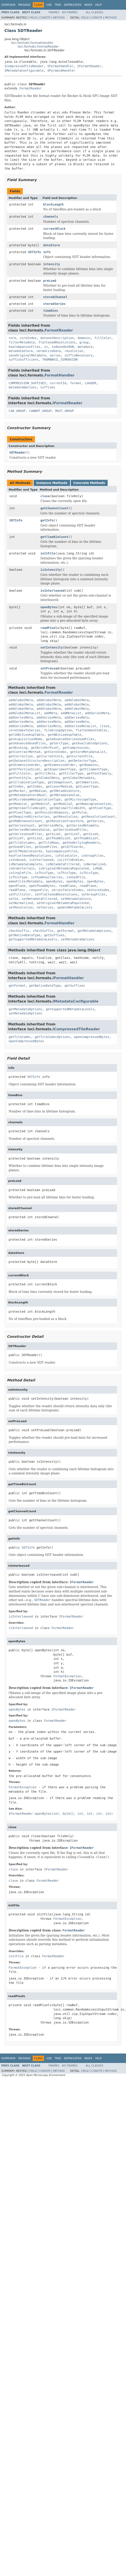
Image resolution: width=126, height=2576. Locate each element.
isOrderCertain (22, 868)
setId (13, 899)
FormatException (67, 1676)
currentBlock (54, 228)
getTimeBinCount (54, 537)
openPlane (17, 886)
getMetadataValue (64, 795)
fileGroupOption (58, 730)
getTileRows (48, 842)
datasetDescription (57, 338)
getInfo (46, 520)
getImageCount (60, 782)
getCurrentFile (79, 756)
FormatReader (30, 88)
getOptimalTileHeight (27, 808)
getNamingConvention (93, 804)
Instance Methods (51, 483)
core (12, 338)
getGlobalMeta (47, 778)
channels (50, 216)
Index (88, 4)
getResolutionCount (98, 816)
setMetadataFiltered (39, 899)
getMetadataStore (64, 791)
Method (59, 17)
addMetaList (71, 713)
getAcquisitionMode (25, 739)
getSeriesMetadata (82, 825)
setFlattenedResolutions (56, 894)
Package (24, 4)
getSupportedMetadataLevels (33, 939)
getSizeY (16, 838)
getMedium (37, 791)
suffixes (47, 387)
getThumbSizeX (58, 838)
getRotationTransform (64, 821)
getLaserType (87, 786)
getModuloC (18, 804)
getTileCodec (20, 1037)
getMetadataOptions (94, 930)
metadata (85, 346)
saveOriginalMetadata (27, 355)
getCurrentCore (49, 756)
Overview (8, 4)
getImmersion (87, 782)
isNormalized (94, 864)
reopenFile (38, 890)
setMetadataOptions (77, 939)
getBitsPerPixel (45, 747)
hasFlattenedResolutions (30, 855)
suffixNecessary (78, 355)
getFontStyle (20, 778)
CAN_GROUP (17, 411)
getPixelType (100, 808)
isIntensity (50, 569)
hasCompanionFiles (24, 346)
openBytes (48, 607)
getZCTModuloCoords (25, 851)
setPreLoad (49, 668)
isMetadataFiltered (63, 864)
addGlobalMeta (21, 700)
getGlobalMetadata (78, 778)
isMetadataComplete (25, 864)
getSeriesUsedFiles (70, 829)
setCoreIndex (98, 890)
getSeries (95, 821)
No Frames (70, 12)
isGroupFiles (92, 855)
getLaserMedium (59, 786)
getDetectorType (82, 760)
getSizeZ (34, 838)
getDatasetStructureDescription (37, 760)
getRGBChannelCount (25, 821)
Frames (54, 12)
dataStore (51, 245)
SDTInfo (34, 252)
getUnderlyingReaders (81, 842)
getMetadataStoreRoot (27, 795)
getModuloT (40, 804)
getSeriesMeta (50, 825)
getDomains (88, 765)
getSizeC (53, 834)
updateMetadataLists (74, 907)
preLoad (49, 280)
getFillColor (20, 773)
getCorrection (21, 756)
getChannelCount (54, 508)
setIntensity (51, 647)
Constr (44, 17)
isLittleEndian (70, 860)
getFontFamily (99, 773)
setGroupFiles (93, 894)
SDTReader (17, 452)
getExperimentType (60, 769)
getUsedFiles (20, 847)
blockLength (53, 204)
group (84, 342)
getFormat (65, 930)
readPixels (49, 628)
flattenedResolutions (57, 342)
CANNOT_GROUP (40, 411)
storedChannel (55, 297)
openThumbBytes (42, 886)
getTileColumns (22, 842)
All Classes (94, 12)
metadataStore (21, 351)
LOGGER (90, 383)
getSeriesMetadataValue (29, 829)
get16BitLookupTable (26, 734)
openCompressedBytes (91, 1037)
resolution (74, 351)
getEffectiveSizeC (24, 769)
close (45, 496)
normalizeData (48, 351)
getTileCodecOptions (52, 1037)
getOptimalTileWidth (67, 808)
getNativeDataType (24, 935)
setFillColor (20, 894)
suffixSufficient (23, 359)
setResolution (21, 907)
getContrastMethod (24, 752)
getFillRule (45, 773)
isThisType (44, 873)
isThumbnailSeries (47, 877)
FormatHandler (59, 375)
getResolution (65, 816)
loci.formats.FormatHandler (32, 42)
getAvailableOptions (89, 743)
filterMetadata (22, 342)
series (55, 355)
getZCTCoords (72, 847)
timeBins (50, 310)
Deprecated (73, 4)
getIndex (16, 786)
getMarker (17, 791)
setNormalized (21, 903)
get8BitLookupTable (64, 734)
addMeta (50, 713)
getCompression (76, 747)
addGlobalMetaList (24, 713)
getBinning (18, 747)
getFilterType (71, 773)
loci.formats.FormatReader (38, 46)
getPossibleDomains (51, 812)
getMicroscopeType (80, 799)
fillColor (102, 338)
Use (49, 4)
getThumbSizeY (86, 838)
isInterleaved (52, 590)
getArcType (59, 743)
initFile (47, 553)
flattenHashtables (91, 730)
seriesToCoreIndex (67, 890)
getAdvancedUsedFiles (27, 743)
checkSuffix (19, 930)
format (75, 383)
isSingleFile (20, 873)
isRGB (97, 868)
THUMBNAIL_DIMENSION (60, 359)
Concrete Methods (89, 483)
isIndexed (17, 860)
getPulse (79, 812)
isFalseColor (66, 855)
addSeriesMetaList (80, 726)
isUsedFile (75, 877)
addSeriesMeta (97, 713)
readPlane (67, 886)
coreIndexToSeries (24, 730)
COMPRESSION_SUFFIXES (27, 383)
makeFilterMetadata (25, 881)
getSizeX (90, 834)
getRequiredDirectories (29, 816)
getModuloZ (62, 804)
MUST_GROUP (64, 411)
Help (98, 4)
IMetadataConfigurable (24, 70)
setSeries (44, 907)
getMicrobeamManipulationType (35, 799)
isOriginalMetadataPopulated (63, 868)
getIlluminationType (26, 782)
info (47, 252)
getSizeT (72, 834)
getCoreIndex (55, 752)
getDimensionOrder (24, 765)
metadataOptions (22, 387)
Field (33, 17)
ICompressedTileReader (24, 66)
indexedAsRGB (63, 346)
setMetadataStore (76, 899)
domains (84, 338)
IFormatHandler (60, 66)
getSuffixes (54, 935)
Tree (57, 4)
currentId (58, 383)
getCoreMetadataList (87, 752)
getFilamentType (93, 769)
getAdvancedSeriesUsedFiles (70, 739)
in (46, 346)
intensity (51, 264)
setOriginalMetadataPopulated (62, 903)
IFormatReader (89, 66)
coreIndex (28, 338)
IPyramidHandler (61, 70)
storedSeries (54, 304)
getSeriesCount (22, 825)
